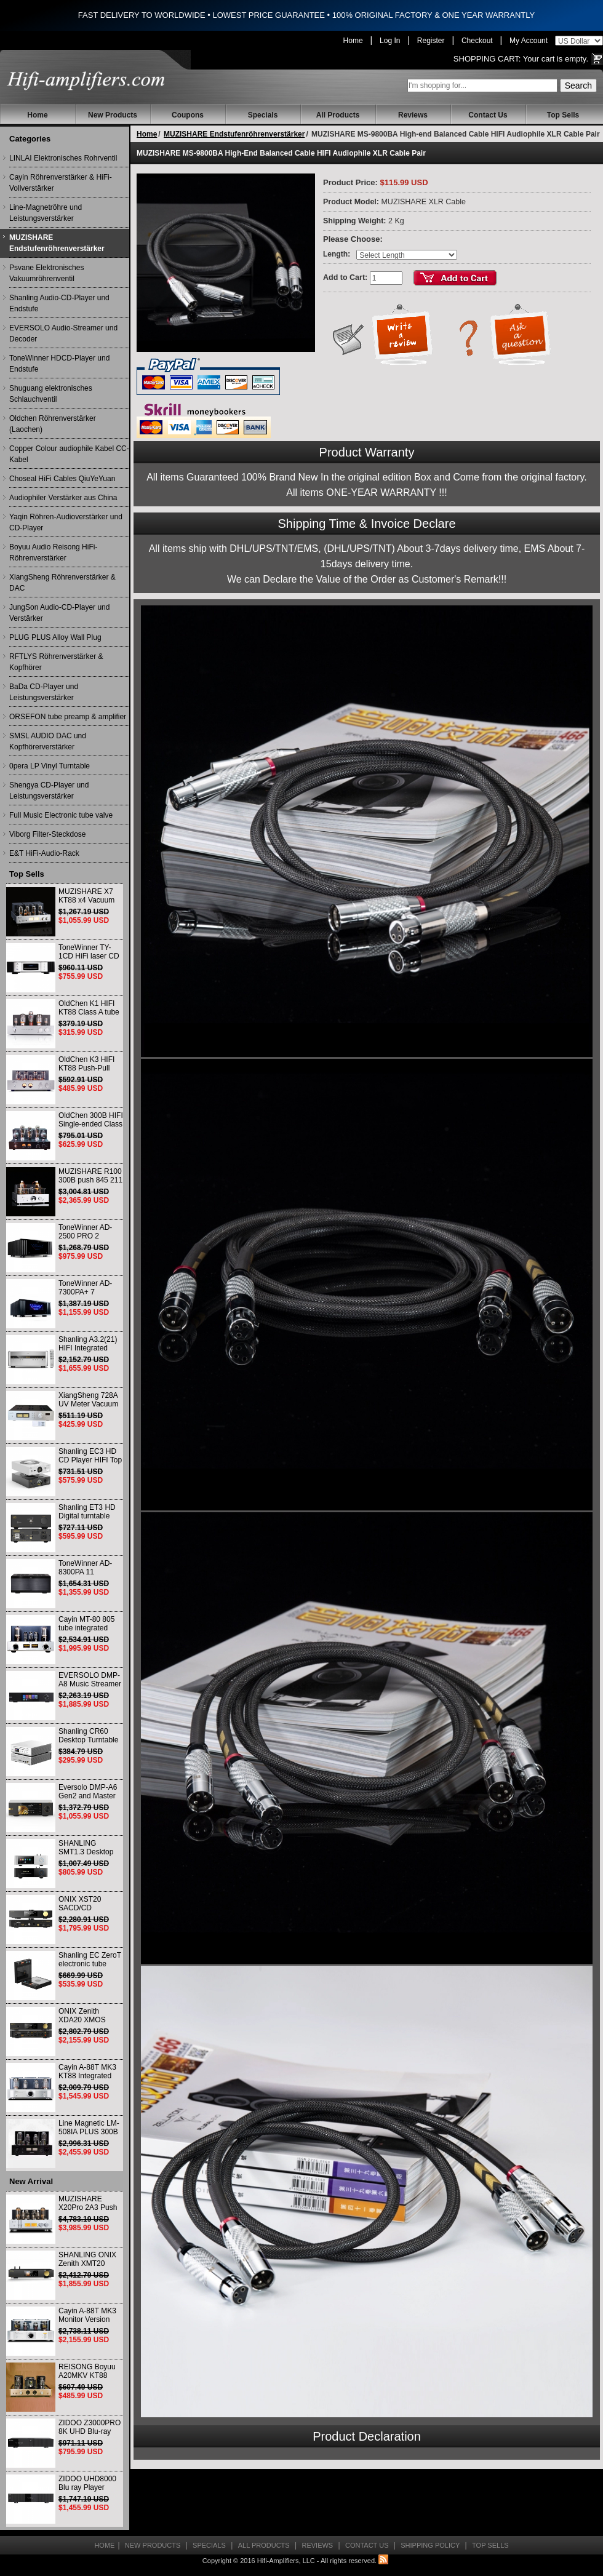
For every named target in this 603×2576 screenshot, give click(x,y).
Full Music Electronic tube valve (61, 815)
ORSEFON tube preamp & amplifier (67, 716)
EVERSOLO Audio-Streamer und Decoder (63, 333)
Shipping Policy (430, 2545)
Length (335, 254)
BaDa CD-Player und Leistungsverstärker (43, 692)
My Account (528, 40)
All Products (338, 115)
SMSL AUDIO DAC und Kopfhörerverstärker (47, 741)
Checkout (477, 40)
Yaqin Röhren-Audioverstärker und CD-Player (65, 522)
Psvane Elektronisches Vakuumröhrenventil (46, 273)
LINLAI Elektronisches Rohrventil (63, 158)
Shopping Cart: (487, 58)
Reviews (413, 115)
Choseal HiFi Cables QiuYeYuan (62, 478)
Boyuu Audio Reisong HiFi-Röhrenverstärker (53, 552)
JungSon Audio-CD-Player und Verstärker (59, 613)
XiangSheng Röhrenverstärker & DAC (62, 582)
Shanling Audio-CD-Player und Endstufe (59, 303)
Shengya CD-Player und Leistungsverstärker (49, 790)
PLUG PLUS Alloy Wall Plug (55, 637)
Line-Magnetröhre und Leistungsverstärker (45, 213)
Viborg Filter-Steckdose (47, 834)
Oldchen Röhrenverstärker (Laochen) (52, 424)
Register (431, 40)
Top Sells (563, 115)
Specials (263, 115)
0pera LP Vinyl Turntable (49, 766)
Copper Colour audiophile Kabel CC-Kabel (69, 454)
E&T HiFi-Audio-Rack (44, 853)
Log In (390, 40)
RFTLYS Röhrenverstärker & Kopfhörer (56, 662)
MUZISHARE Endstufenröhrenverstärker (57, 243)
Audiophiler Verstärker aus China (63, 497)
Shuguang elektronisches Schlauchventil (50, 394)
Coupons (188, 115)
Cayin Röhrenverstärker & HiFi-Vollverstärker (60, 183)
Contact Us (487, 115)
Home (353, 40)
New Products (112, 115)
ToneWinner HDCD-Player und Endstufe (59, 363)
